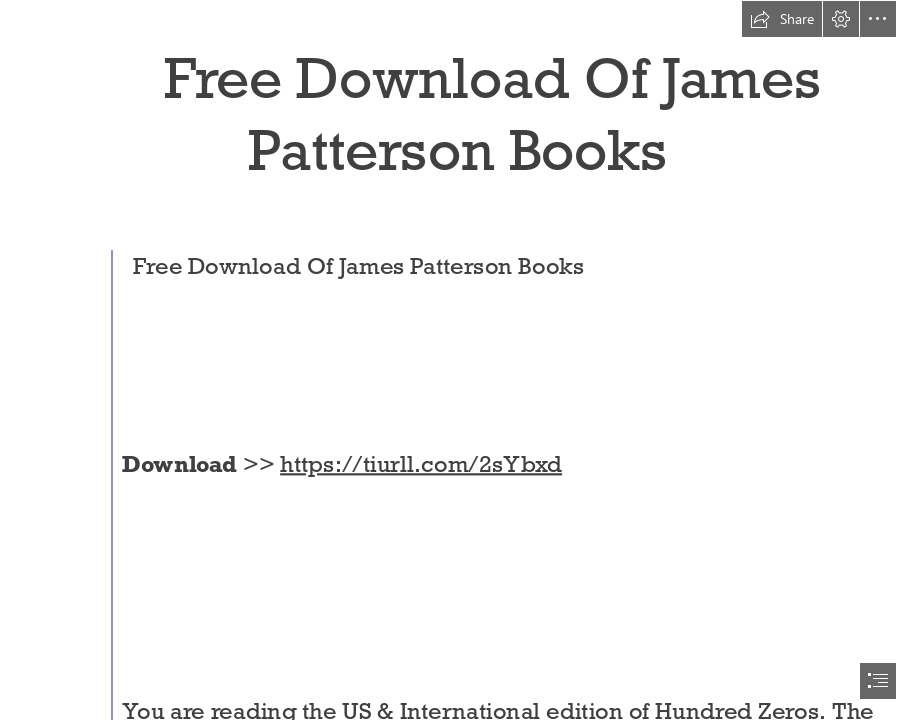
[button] (782, 19)
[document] (458, 360)
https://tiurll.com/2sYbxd (421, 463)
